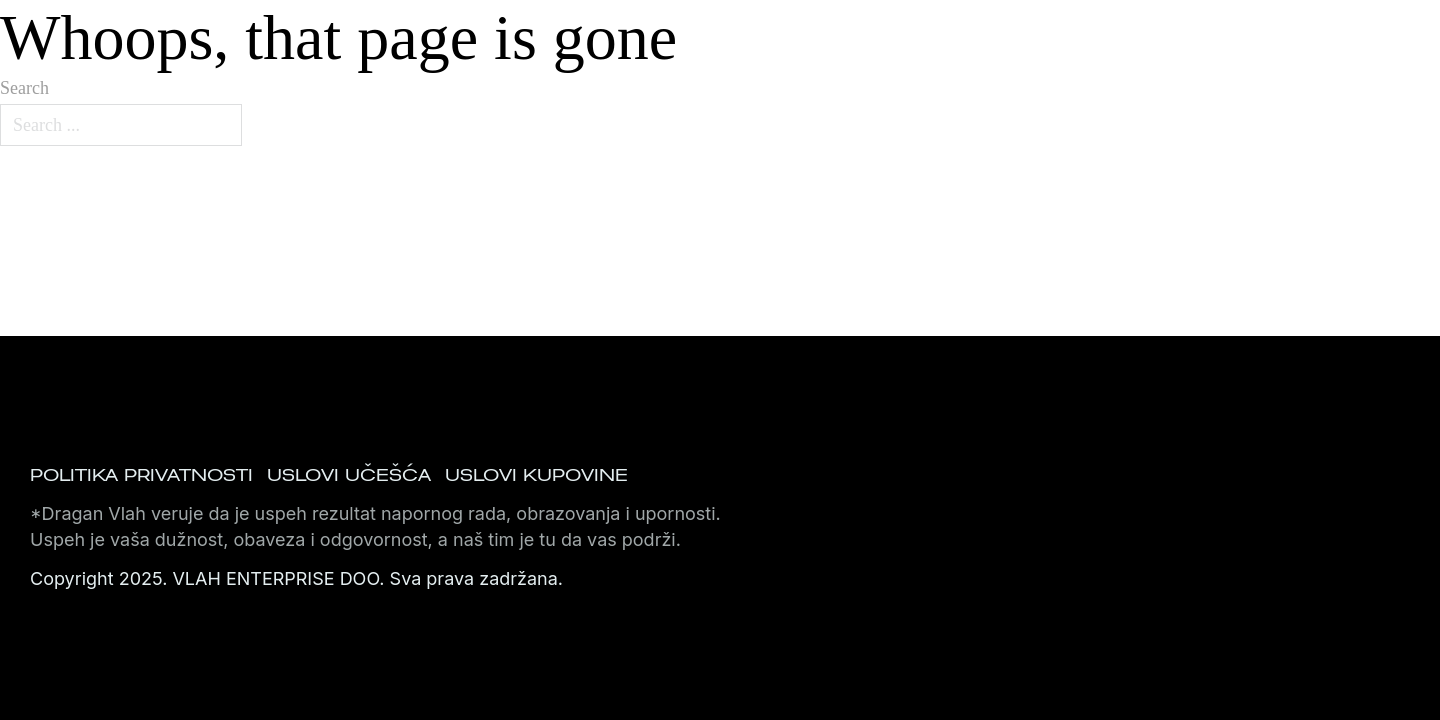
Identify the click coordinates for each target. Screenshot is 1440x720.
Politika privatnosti (141, 475)
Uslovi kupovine (536, 475)
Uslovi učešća (349, 475)
